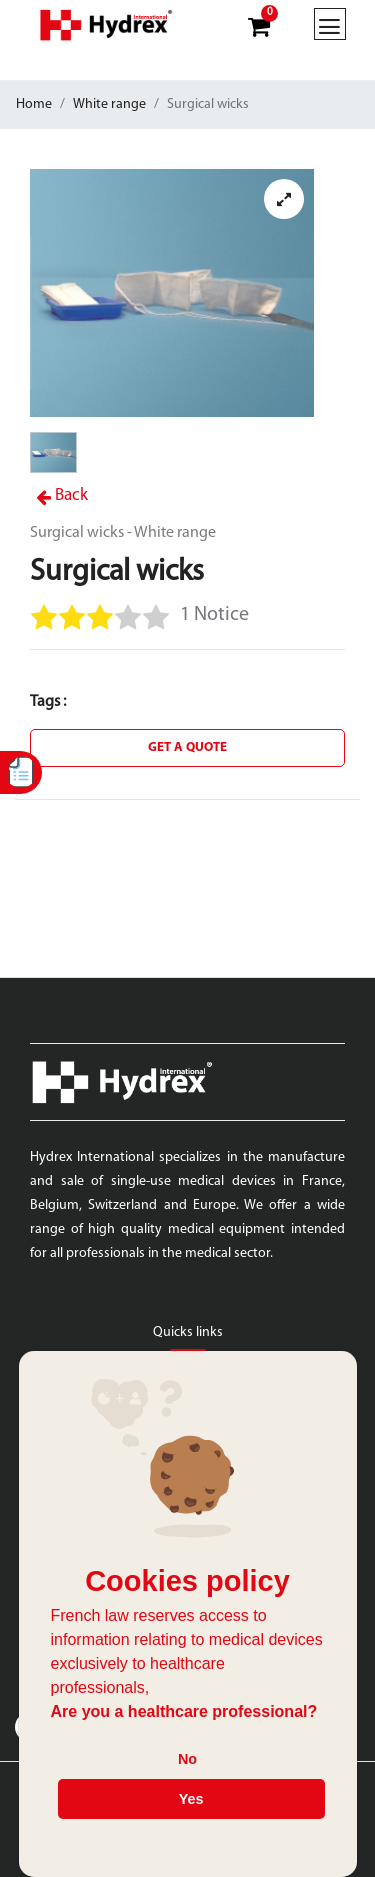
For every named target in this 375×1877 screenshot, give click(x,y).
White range (109, 104)
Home (34, 104)
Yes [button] (191, 1799)
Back (62, 495)
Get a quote (187, 747)
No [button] (187, 1759)
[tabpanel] (172, 293)
